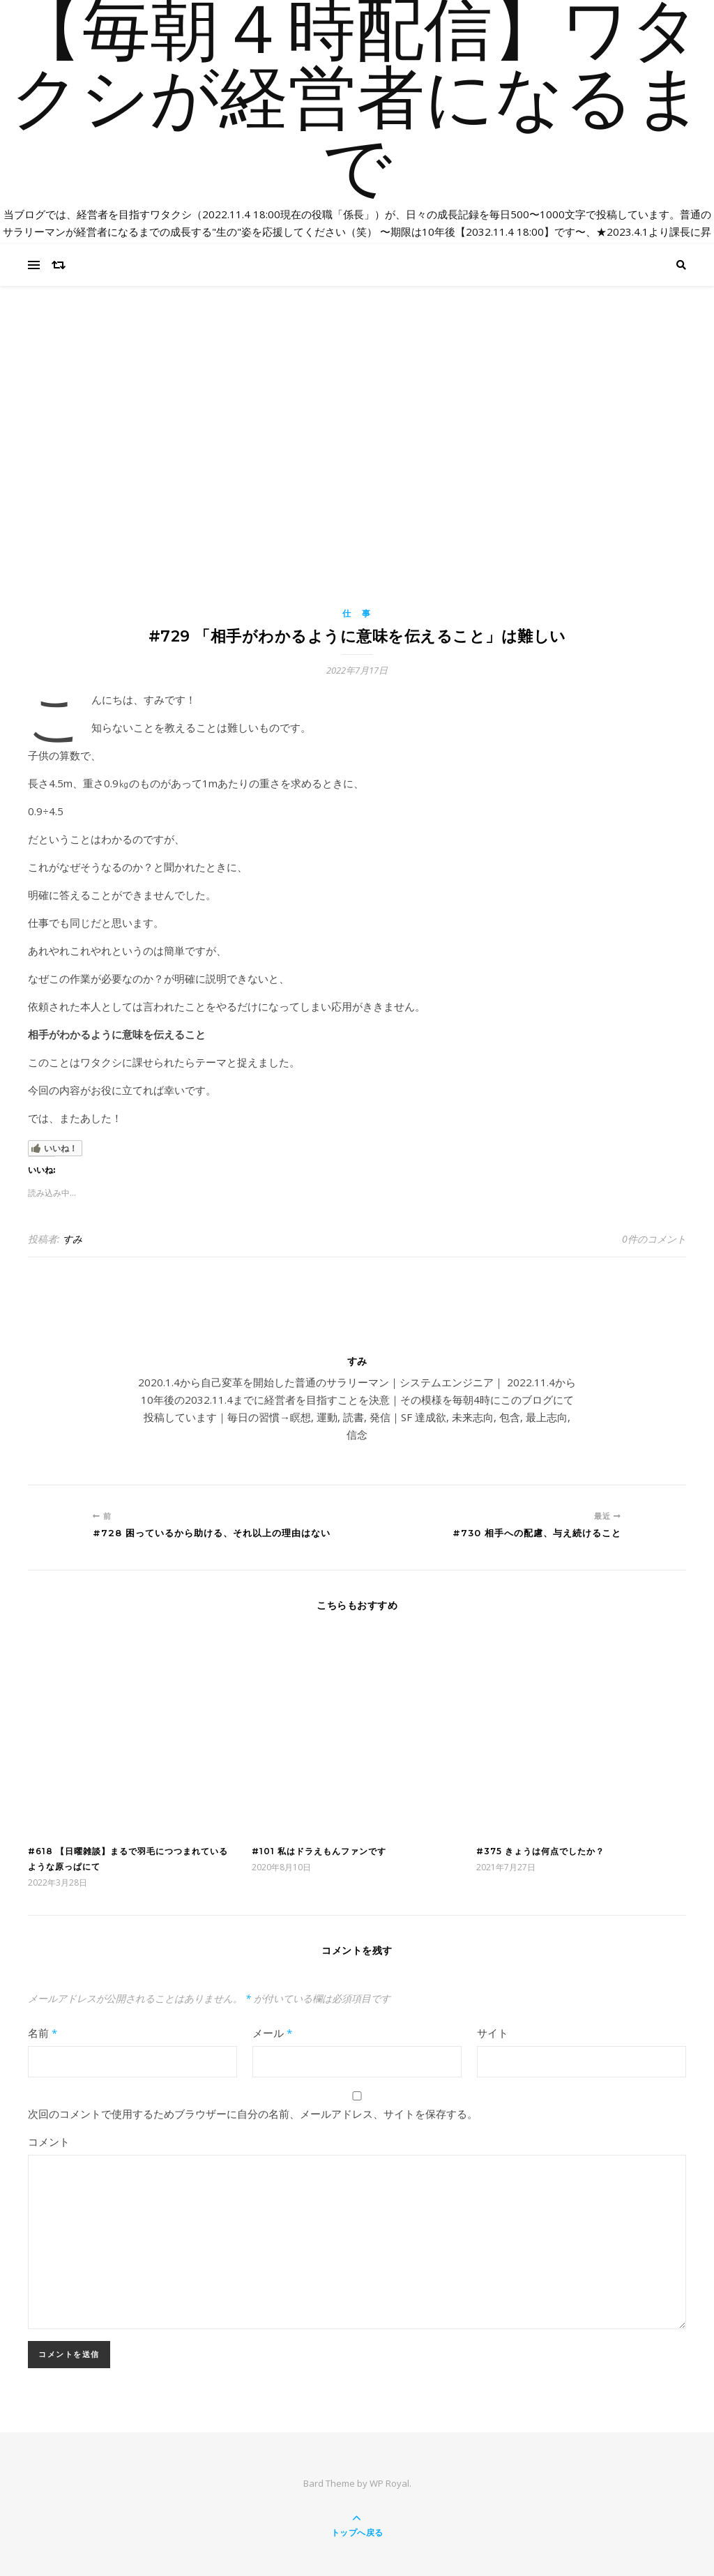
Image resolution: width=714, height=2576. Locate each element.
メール (272, 2033)
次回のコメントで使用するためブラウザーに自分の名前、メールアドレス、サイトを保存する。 (253, 2114)
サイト (492, 2033)
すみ (72, 1238)
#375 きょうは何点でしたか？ (540, 1851)
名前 (42, 2033)
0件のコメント (654, 1238)
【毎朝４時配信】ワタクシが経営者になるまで (357, 209)
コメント (49, 2142)
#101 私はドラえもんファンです (319, 1851)
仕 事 (356, 613)
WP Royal (389, 2483)
